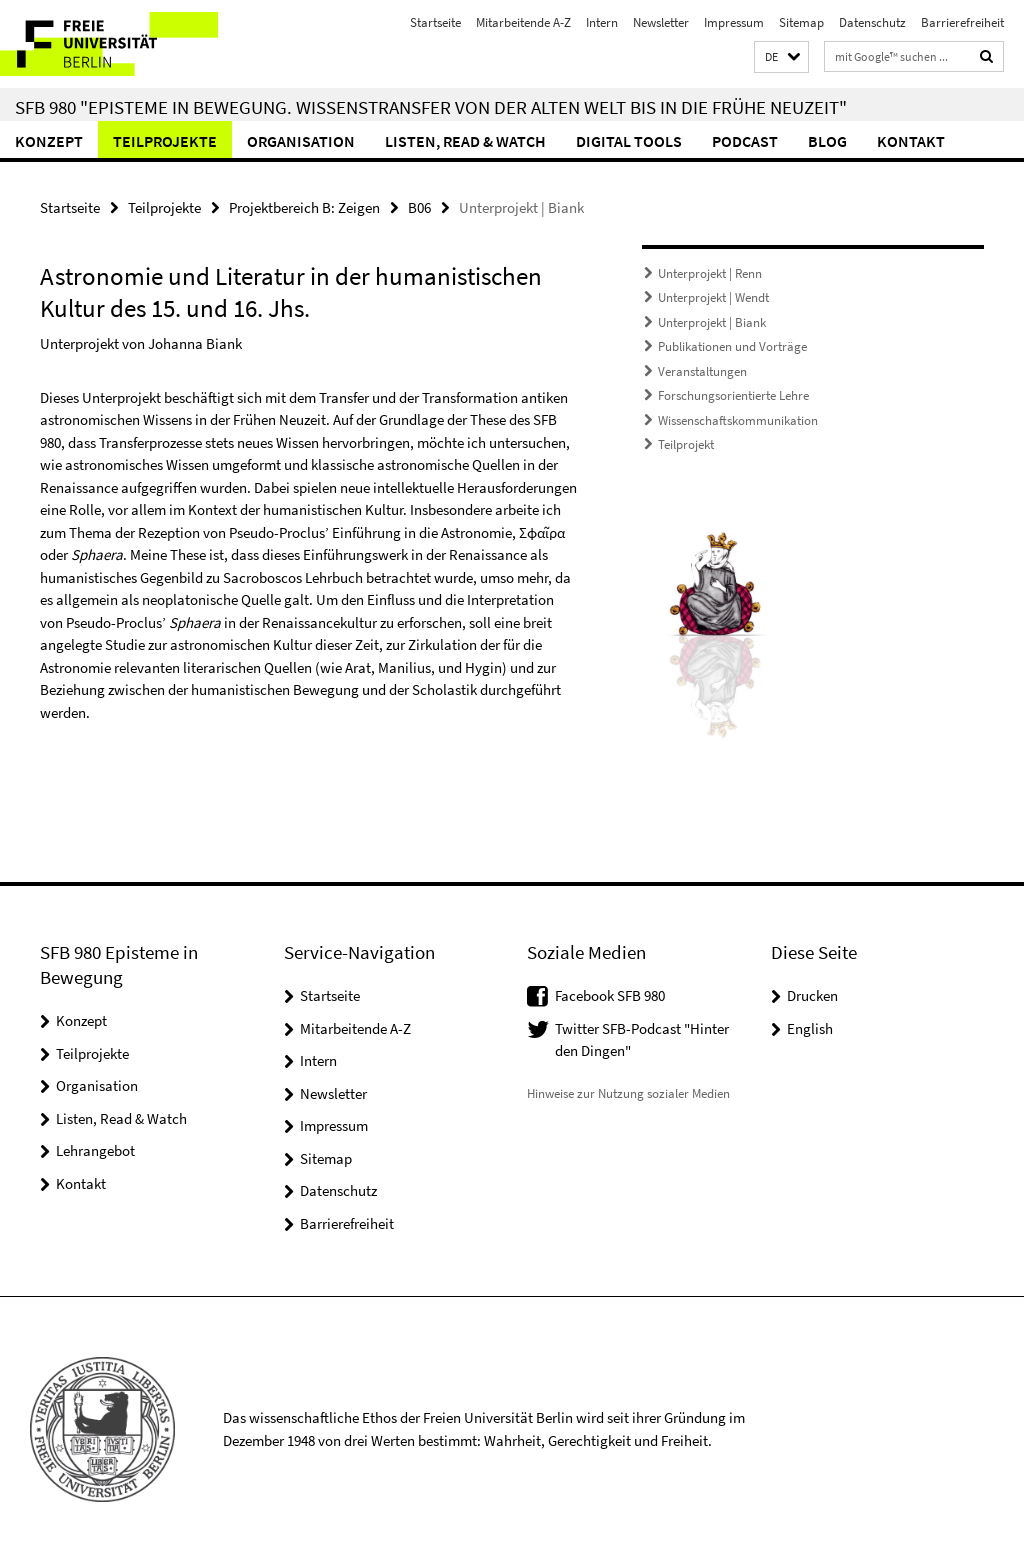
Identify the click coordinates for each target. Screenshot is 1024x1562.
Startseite (435, 22)
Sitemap (801, 22)
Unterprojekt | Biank (712, 322)
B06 (419, 207)
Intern (602, 22)
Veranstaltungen (702, 371)
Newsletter (661, 22)
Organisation (301, 141)
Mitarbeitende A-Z (523, 22)
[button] (781, 57)
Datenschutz (872, 22)
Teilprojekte (165, 141)
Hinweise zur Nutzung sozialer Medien (628, 1093)
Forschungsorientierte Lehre (733, 395)
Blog (827, 141)
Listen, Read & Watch (465, 141)
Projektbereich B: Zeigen (304, 207)
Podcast (745, 141)
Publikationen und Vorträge (732, 346)
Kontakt (911, 141)
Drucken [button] (812, 995)
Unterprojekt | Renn (710, 273)
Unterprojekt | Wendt (713, 297)
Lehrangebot (95, 1150)
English (810, 1028)
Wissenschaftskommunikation (738, 420)
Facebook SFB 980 (610, 995)
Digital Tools (629, 141)
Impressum (734, 22)
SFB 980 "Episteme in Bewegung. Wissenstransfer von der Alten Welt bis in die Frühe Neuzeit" (431, 107)
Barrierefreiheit (962, 22)
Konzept (49, 141)
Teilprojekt (686, 444)
